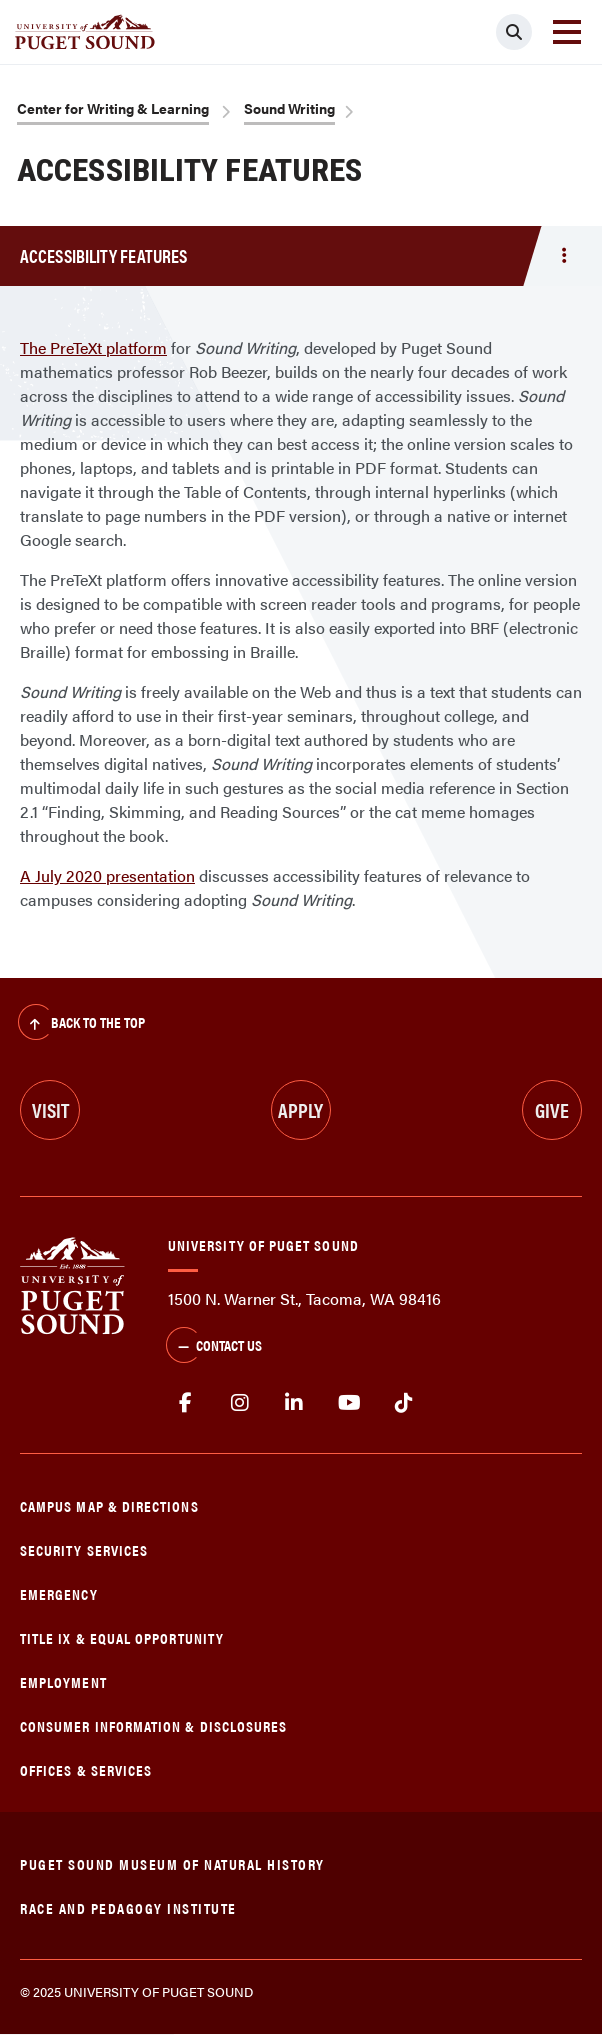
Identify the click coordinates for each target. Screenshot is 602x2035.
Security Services (84, 1549)
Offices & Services (86, 1769)
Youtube (349, 1403)
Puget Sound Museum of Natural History (172, 1863)
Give (552, 1109)
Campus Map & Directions (109, 1505)
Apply (300, 1109)
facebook (185, 1403)
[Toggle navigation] (567, 32)
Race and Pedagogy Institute (128, 1907)
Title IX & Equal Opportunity (122, 1637)
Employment (63, 1681)
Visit (50, 1109)
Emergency (59, 1593)
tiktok (403, 1403)
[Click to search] (514, 32)
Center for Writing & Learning (113, 108)
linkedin (294, 1403)
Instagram (240, 1403)
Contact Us (214, 1347)
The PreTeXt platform (93, 347)
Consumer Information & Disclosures (153, 1725)
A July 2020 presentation (107, 875)
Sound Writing (289, 108)
